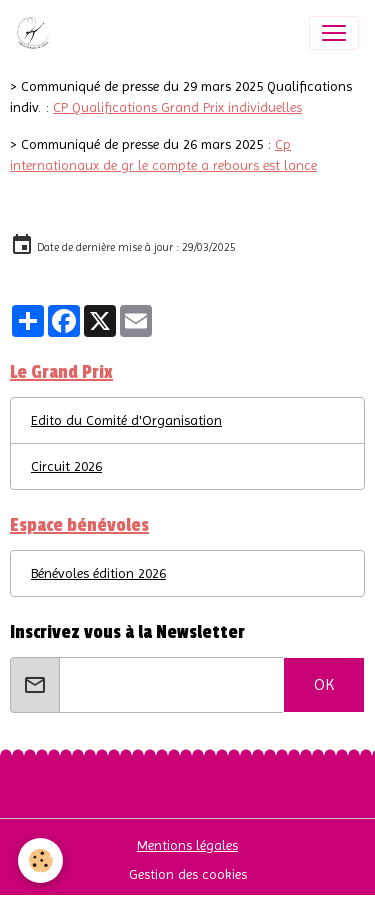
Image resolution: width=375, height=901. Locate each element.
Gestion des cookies (188, 874)
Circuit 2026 (66, 466)
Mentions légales (187, 845)
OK (324, 684)
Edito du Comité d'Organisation (126, 420)
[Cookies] (40, 860)
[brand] (37, 33)
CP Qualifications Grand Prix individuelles (177, 107)
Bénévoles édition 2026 (98, 573)
